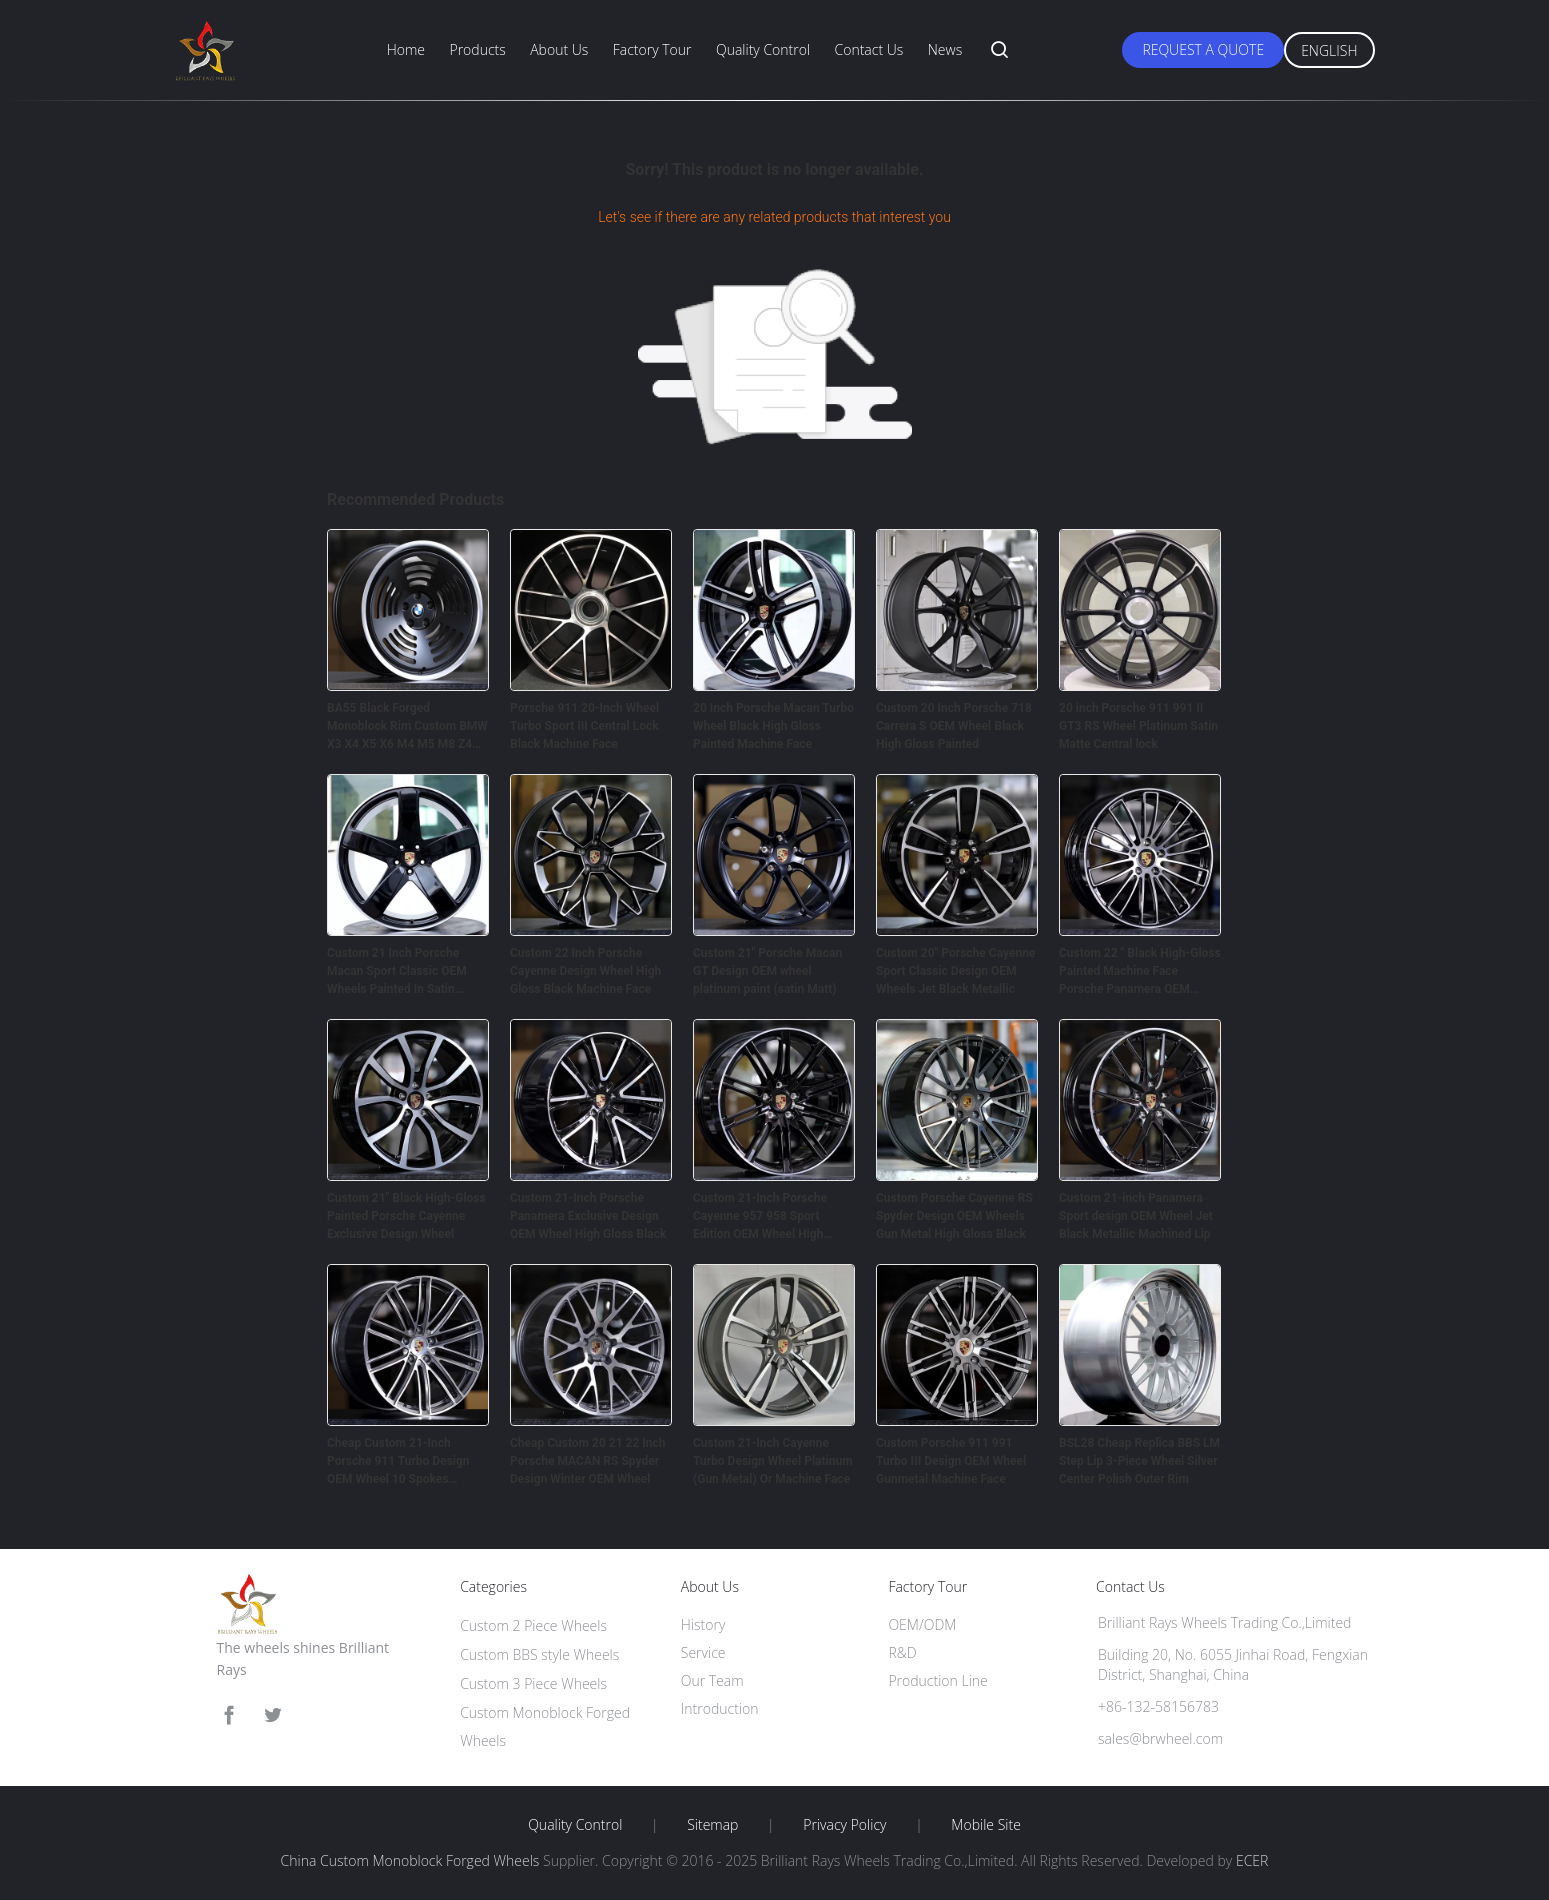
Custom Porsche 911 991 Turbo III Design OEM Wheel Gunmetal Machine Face (951, 1461)
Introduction (720, 1708)
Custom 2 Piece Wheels (533, 1625)
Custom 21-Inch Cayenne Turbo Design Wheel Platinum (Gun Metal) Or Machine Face (773, 1461)
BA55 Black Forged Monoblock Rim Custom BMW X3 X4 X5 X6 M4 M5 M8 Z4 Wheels (407, 727)
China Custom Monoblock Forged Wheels (410, 1860)
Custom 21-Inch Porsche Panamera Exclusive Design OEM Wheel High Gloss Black (588, 1216)
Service (703, 1652)
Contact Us (869, 49)
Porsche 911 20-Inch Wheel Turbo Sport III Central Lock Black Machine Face (584, 726)
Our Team (712, 1680)
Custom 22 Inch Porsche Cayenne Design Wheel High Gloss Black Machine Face (585, 971)
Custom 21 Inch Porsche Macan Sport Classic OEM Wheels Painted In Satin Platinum (397, 972)
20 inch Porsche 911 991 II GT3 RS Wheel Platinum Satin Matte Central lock (1138, 726)
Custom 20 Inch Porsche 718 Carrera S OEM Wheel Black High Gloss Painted (954, 726)
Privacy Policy (844, 1825)
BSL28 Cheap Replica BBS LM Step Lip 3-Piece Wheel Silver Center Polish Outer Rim (1139, 1461)
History (703, 1624)
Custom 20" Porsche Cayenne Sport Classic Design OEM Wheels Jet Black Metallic (955, 971)
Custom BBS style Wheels (539, 1654)
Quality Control (763, 49)
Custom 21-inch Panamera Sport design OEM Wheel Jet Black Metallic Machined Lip (1136, 1216)
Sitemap (712, 1825)
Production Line (937, 1680)
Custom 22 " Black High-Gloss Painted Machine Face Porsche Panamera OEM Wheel (1140, 972)
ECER (1252, 1860)
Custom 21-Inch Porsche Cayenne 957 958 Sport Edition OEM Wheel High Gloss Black (760, 1217)
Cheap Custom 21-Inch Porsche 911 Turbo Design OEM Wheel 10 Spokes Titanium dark (398, 1462)
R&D (902, 1652)
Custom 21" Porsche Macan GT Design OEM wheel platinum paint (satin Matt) (767, 971)
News (945, 49)
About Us (559, 49)
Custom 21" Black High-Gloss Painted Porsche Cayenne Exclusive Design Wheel (406, 1216)
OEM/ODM (922, 1624)
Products (477, 49)
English (1329, 50)
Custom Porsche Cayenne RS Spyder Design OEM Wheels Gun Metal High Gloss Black (954, 1216)
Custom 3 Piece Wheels (533, 1683)
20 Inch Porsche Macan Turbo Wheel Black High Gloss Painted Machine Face (773, 726)
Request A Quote (1203, 49)
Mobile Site (985, 1825)
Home (406, 49)
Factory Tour (652, 49)
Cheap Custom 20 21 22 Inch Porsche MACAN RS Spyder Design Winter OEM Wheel (587, 1461)
